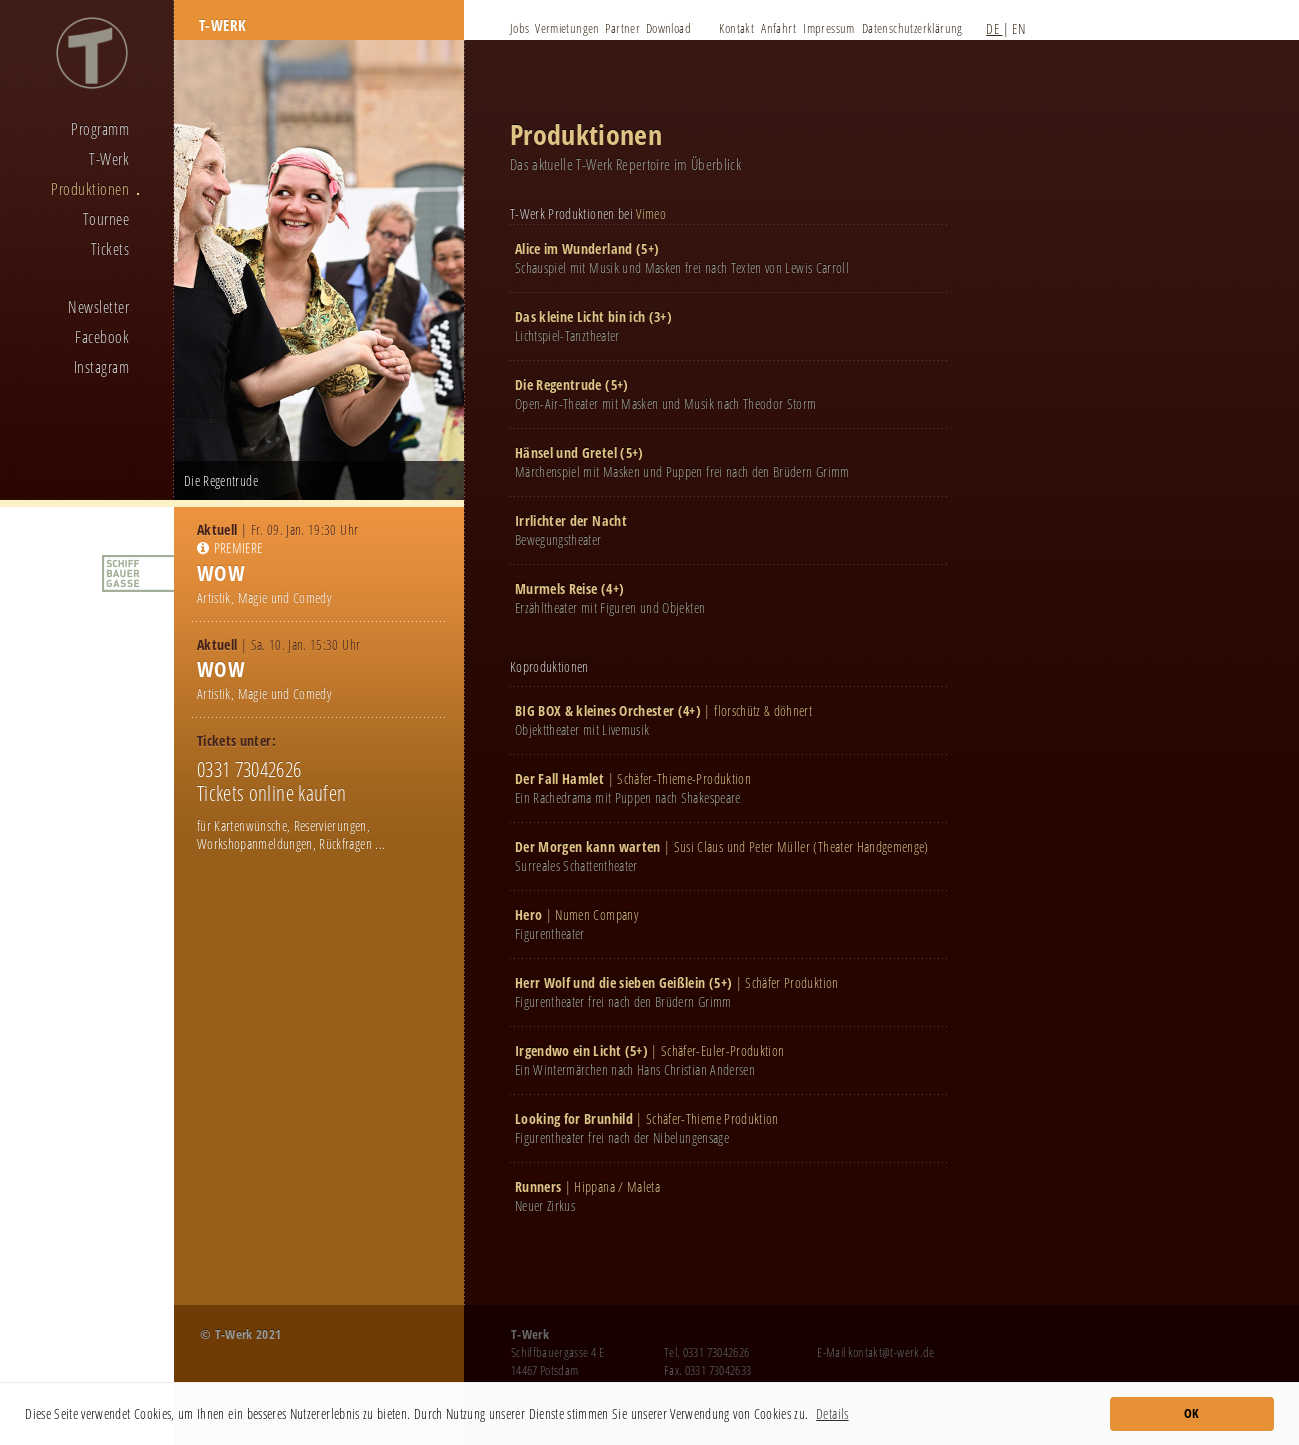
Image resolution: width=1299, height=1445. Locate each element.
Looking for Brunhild (574, 1118)
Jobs (520, 28)
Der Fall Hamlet (559, 778)
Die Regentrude (558, 384)
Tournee (106, 219)
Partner (622, 28)
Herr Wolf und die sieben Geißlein (610, 982)
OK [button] (1192, 1413)
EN (1018, 28)
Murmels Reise (556, 588)
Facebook (102, 337)
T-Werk (109, 159)
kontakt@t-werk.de (891, 1352)
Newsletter (98, 307)
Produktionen (90, 189)
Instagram (101, 367)
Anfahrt (778, 28)
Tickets (110, 249)
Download (668, 28)
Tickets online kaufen (271, 793)
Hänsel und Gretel (566, 452)
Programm (100, 129)
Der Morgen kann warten (588, 846)
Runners (538, 1186)
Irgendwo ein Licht (568, 1050)
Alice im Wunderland (574, 248)
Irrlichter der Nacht (571, 520)
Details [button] (832, 1413)
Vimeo (651, 213)
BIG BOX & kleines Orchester (594, 710)
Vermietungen (567, 28)
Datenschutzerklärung (912, 28)
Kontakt (736, 28)
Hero (528, 914)
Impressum (829, 28)
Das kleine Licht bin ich (580, 316)
